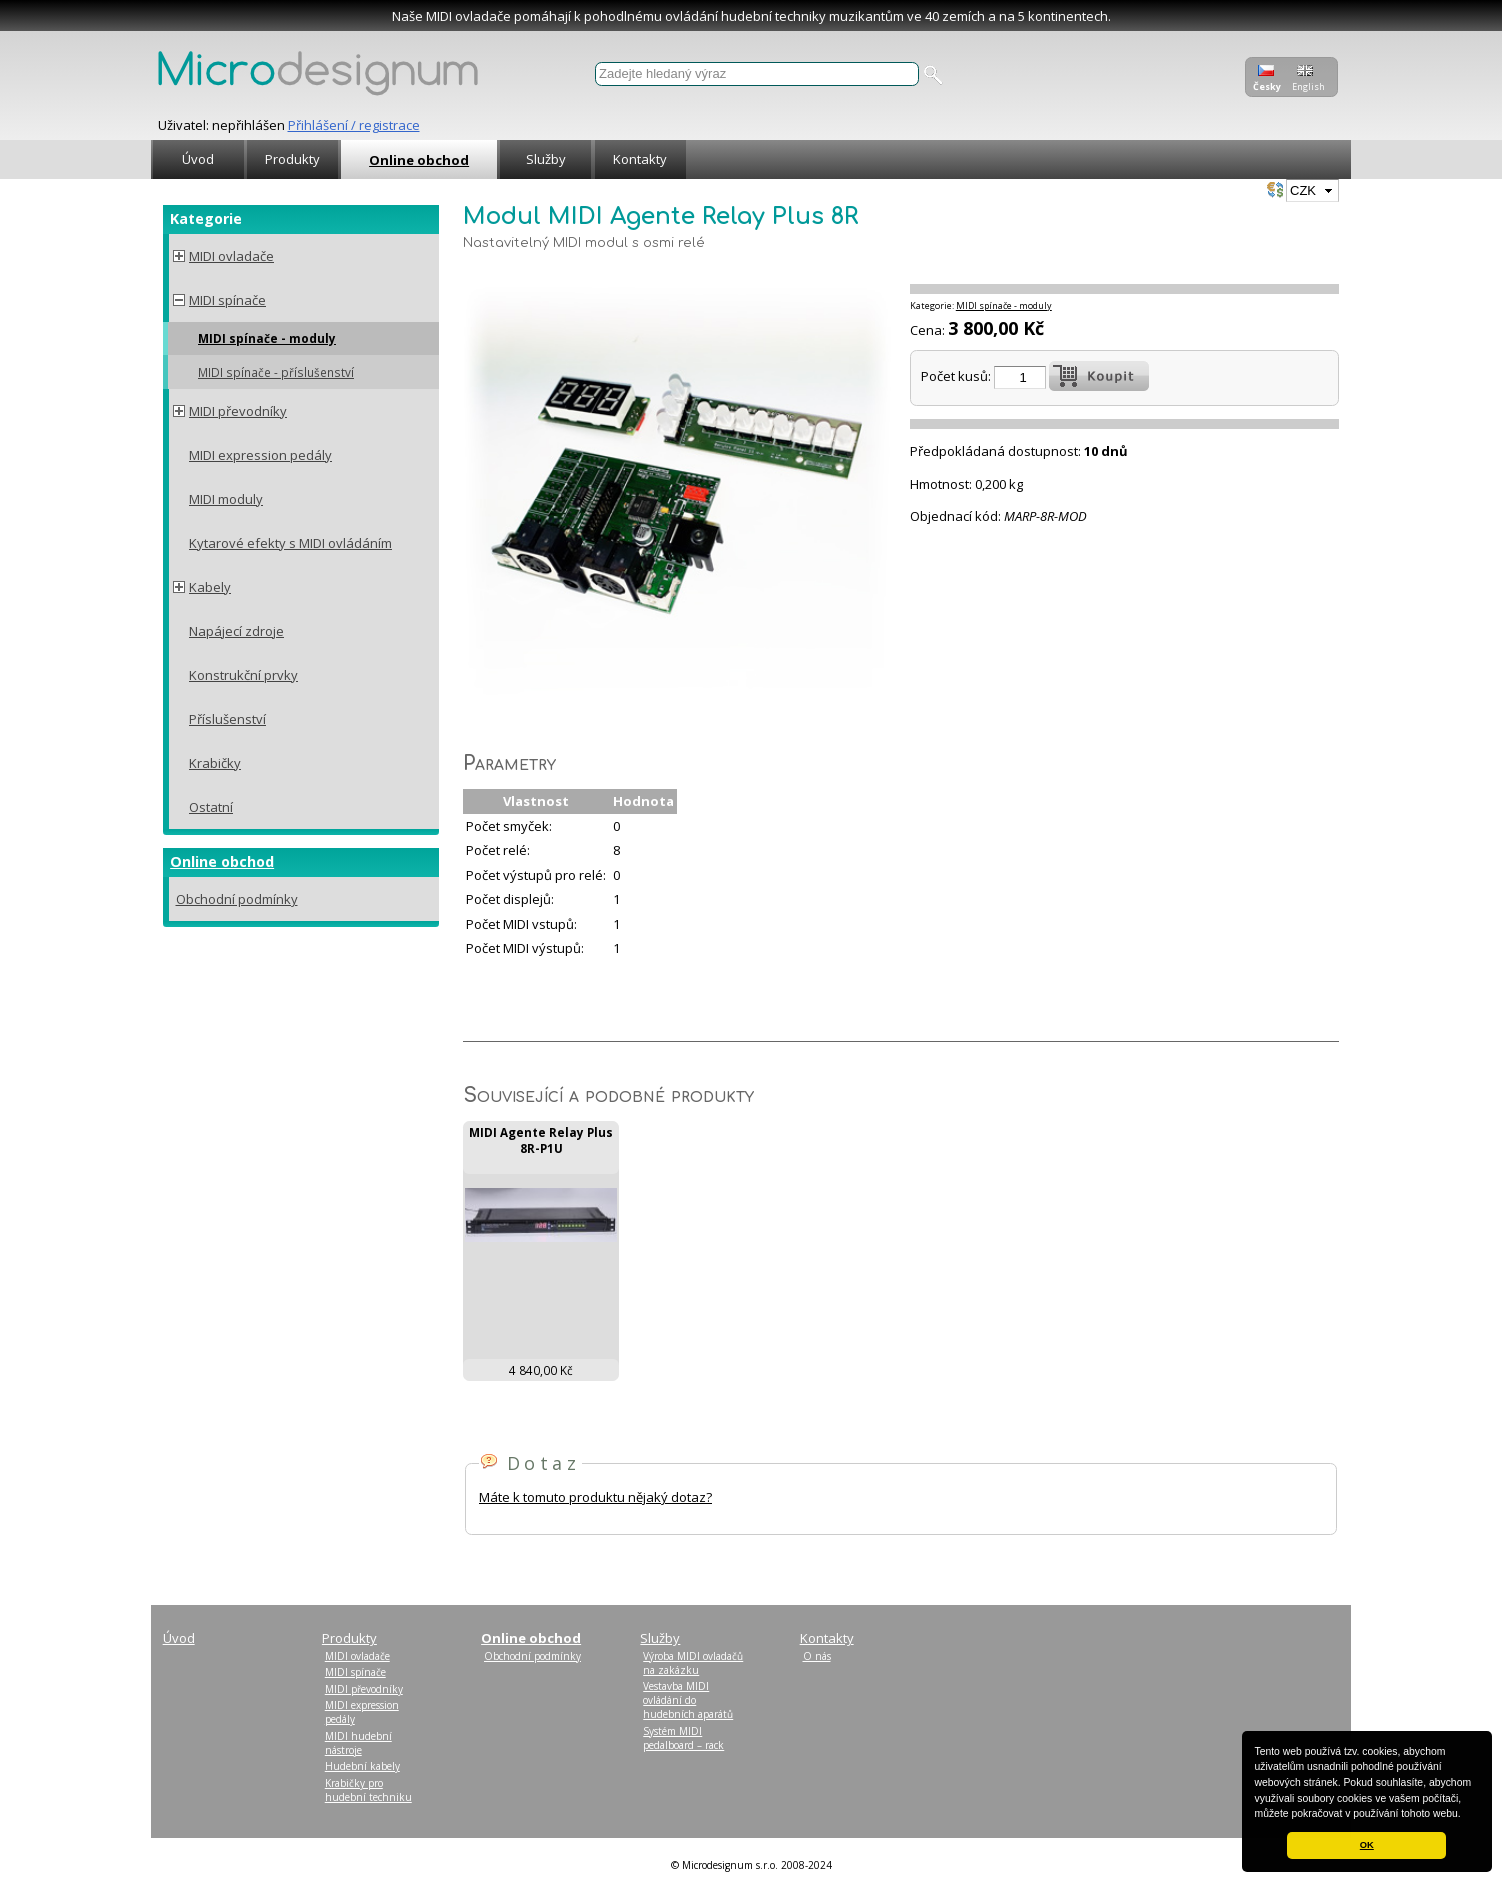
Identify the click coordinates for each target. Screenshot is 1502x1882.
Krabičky (215, 763)
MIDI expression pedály (260, 455)
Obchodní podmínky (237, 899)
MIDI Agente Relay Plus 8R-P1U (541, 1140)
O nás (817, 1656)
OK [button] (1367, 1845)
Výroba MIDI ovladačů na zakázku (693, 1663)
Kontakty (640, 159)
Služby (546, 159)
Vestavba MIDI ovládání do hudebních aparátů (688, 1700)
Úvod (198, 159)
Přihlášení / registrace (354, 125)
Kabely (210, 587)
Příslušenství (227, 719)
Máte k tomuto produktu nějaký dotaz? (595, 1497)
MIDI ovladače (231, 256)
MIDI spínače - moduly (267, 338)
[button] (1466, 1815)
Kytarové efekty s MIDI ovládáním (290, 543)
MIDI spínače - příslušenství (276, 372)
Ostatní (211, 807)
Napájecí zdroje (236, 631)
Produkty (292, 159)
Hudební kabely (362, 1766)
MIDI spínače (227, 300)
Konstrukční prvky (243, 675)
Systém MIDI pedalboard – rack (683, 1738)
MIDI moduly (226, 499)
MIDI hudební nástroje (358, 1743)
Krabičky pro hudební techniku (368, 1790)
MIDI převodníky (238, 411)
